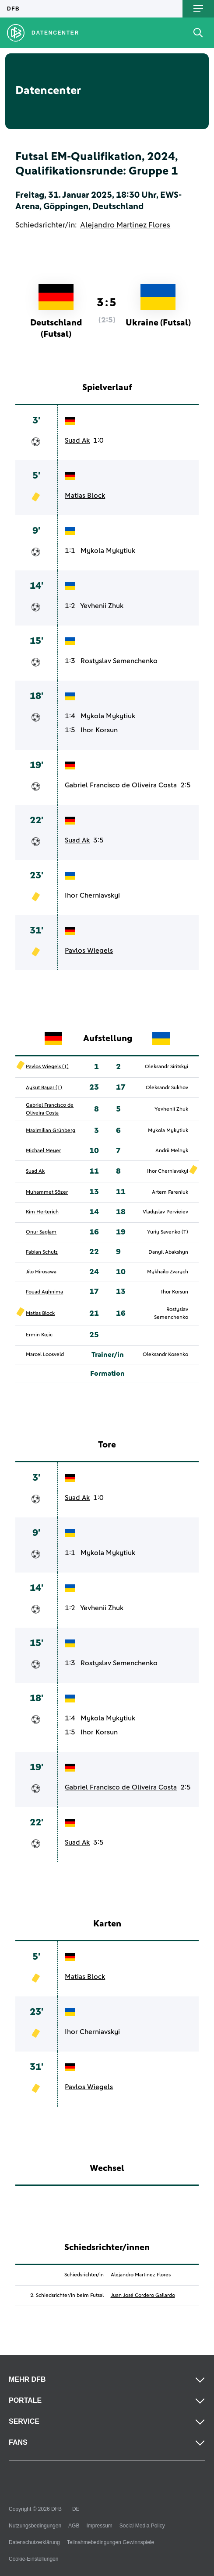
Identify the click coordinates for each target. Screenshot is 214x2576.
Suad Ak (77, 440)
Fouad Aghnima (44, 1292)
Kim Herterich (42, 1212)
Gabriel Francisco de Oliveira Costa (121, 785)
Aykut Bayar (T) (44, 1088)
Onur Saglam (41, 1232)
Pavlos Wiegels (89, 950)
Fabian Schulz (42, 1252)
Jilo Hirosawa (41, 1272)
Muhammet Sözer (47, 1192)
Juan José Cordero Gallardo (143, 2295)
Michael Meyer (43, 1150)
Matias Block (85, 495)
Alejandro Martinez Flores (125, 225)
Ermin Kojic (39, 1335)
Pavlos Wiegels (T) (47, 1067)
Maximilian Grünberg (50, 1130)
